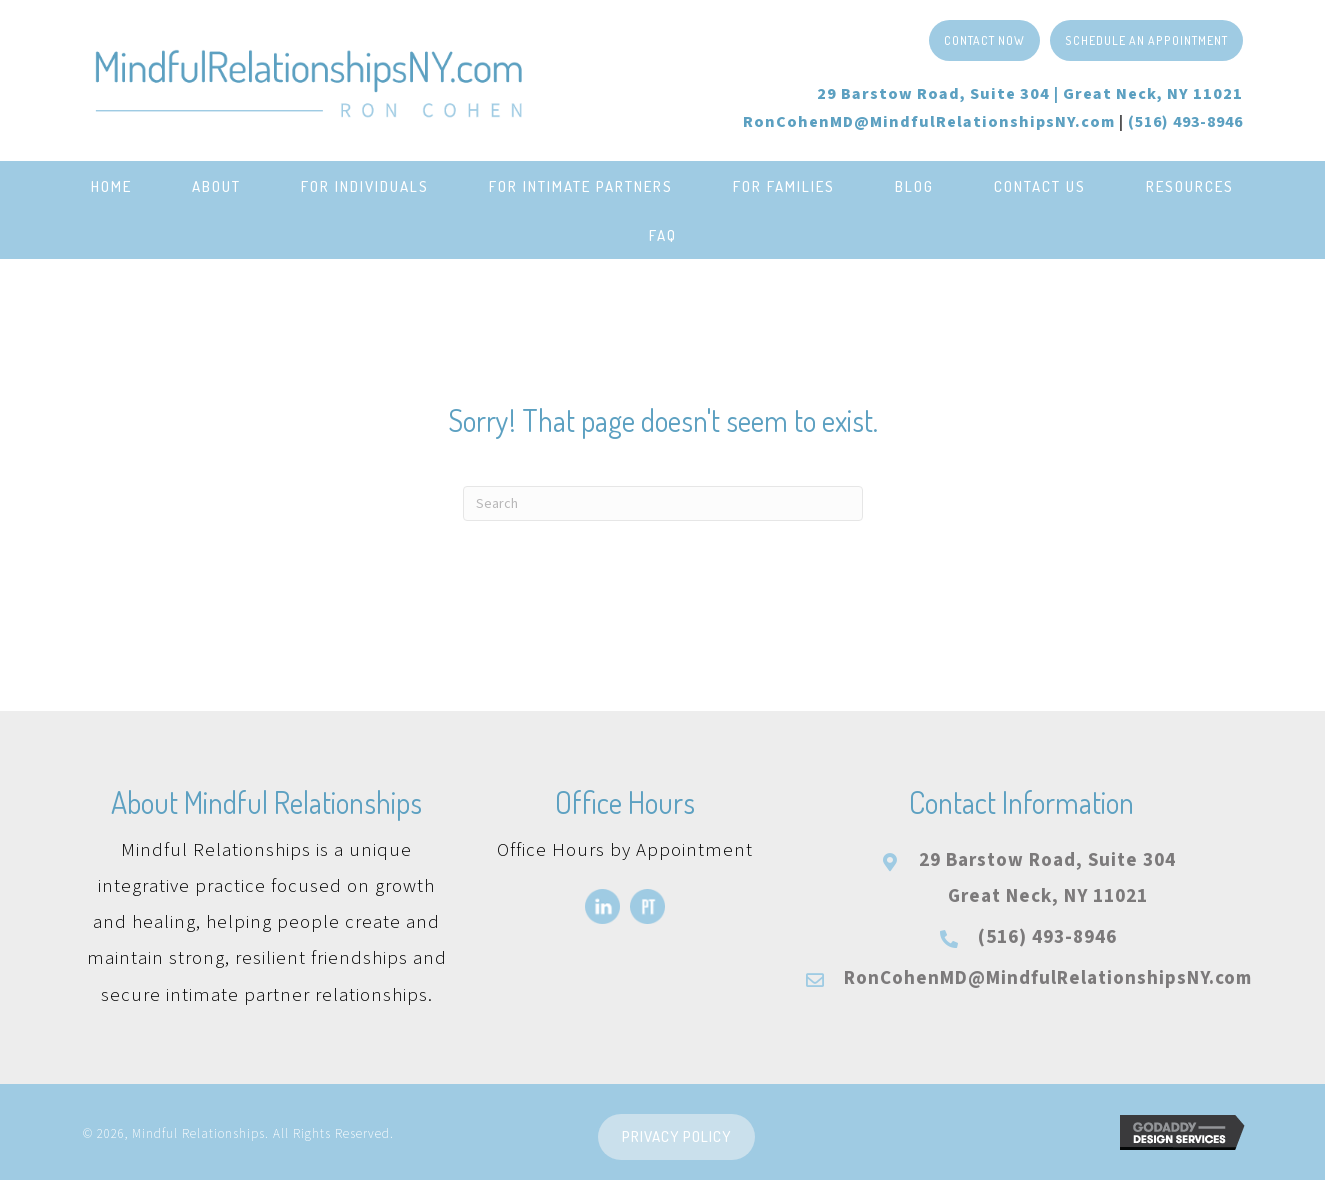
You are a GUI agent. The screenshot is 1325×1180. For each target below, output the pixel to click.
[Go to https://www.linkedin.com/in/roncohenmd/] (602, 906)
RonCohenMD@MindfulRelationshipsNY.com (929, 122)
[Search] (663, 503)
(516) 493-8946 (1047, 937)
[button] (984, 40)
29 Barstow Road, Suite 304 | (1030, 94)
